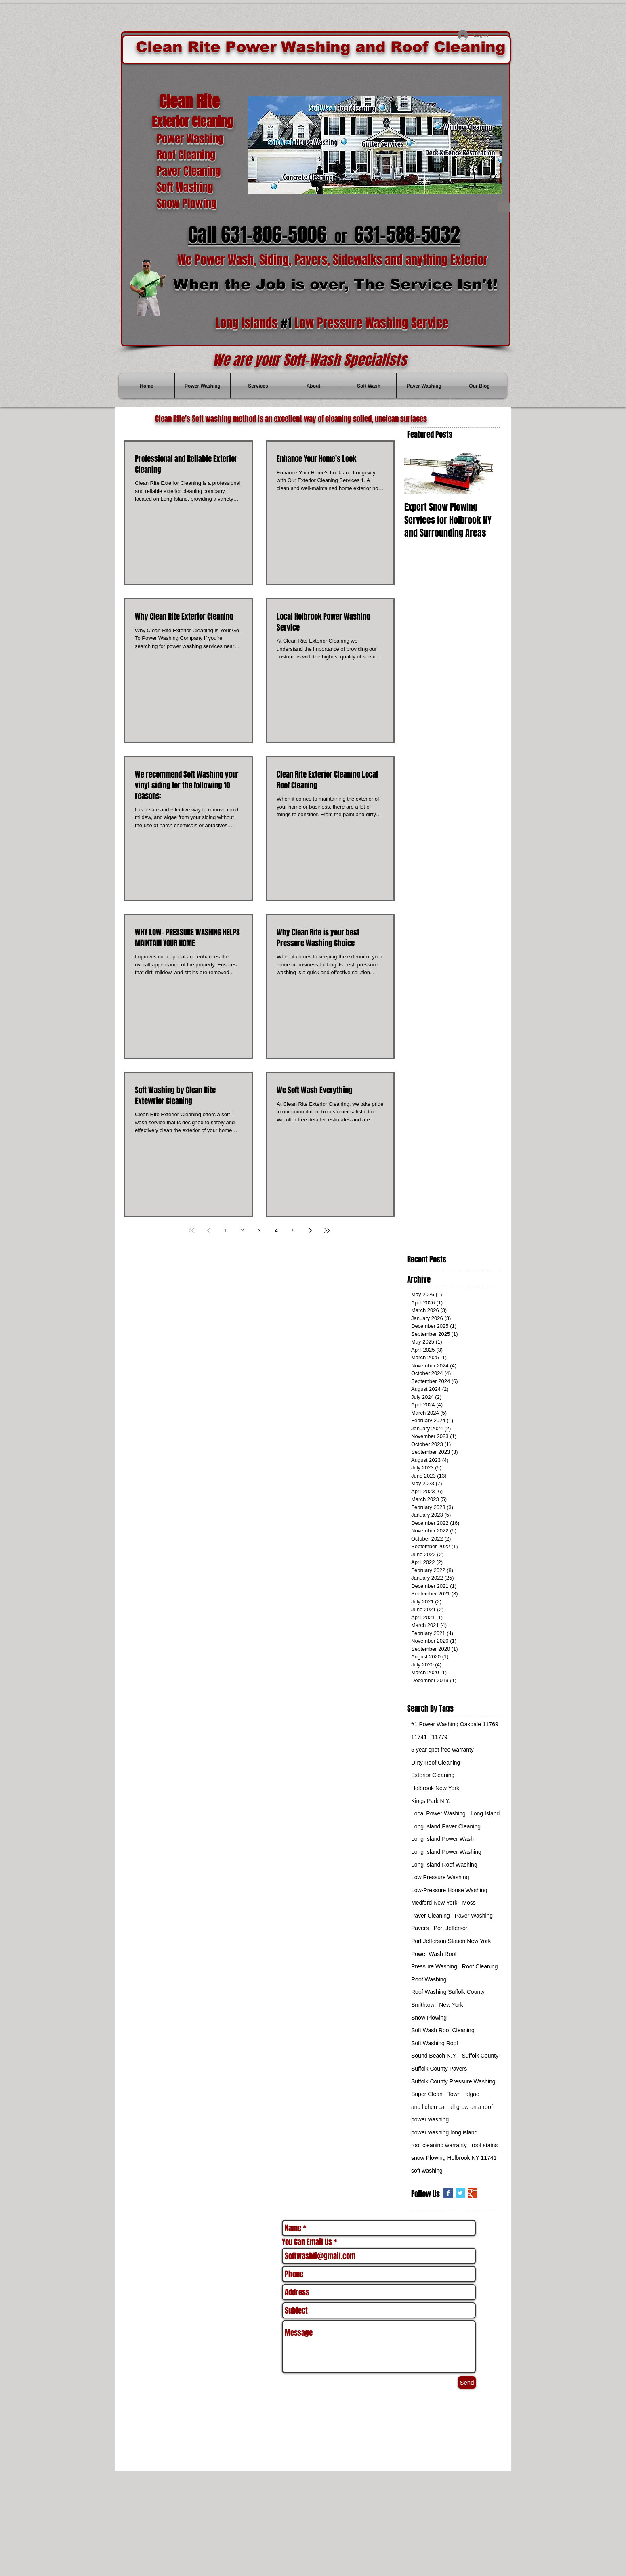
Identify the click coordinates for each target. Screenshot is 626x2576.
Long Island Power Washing (446, 1852)
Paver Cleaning (430, 1915)
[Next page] (310, 1230)
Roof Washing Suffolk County (448, 1992)
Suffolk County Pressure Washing (453, 2081)
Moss (468, 1902)
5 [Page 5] (293, 1231)
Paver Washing (474, 1915)
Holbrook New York (435, 1788)
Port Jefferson (451, 1928)
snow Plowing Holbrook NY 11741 (453, 2158)
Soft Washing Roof (434, 2043)
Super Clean (427, 2094)
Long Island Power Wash (442, 1839)
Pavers (420, 1928)
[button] (504, 203)
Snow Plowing (429, 2017)
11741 (419, 1737)
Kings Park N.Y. (430, 1801)
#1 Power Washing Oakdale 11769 (454, 1724)
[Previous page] (208, 1230)
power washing (430, 2119)
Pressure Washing (434, 1966)
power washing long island (444, 2132)
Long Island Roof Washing (444, 1864)
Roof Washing (428, 1979)
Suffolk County (480, 2055)
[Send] (467, 2382)
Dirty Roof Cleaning (435, 1762)
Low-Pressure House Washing (449, 1890)
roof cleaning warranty (439, 2145)
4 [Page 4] (276, 1231)
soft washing (427, 2170)
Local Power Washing (438, 1813)
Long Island (485, 1813)
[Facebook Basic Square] (448, 2193)
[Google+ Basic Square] (472, 2193)
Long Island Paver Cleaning (446, 1826)
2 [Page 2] (242, 1231)
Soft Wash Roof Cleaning (443, 2030)
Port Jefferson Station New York (451, 1941)
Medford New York (434, 1902)
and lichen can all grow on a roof (452, 2107)
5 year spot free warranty (442, 1749)
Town (454, 2094)
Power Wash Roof (433, 1954)
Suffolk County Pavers (439, 2068)
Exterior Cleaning (432, 1775)
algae (472, 2094)
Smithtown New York (437, 2005)
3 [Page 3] (259, 1231)
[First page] (191, 1230)
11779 (439, 1737)
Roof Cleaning (480, 1966)
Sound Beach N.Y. (434, 2055)
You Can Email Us (307, 2242)
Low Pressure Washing (440, 1877)
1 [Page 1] (225, 1231)
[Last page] (327, 1230)
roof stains (485, 2145)
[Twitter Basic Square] (460, 2193)
